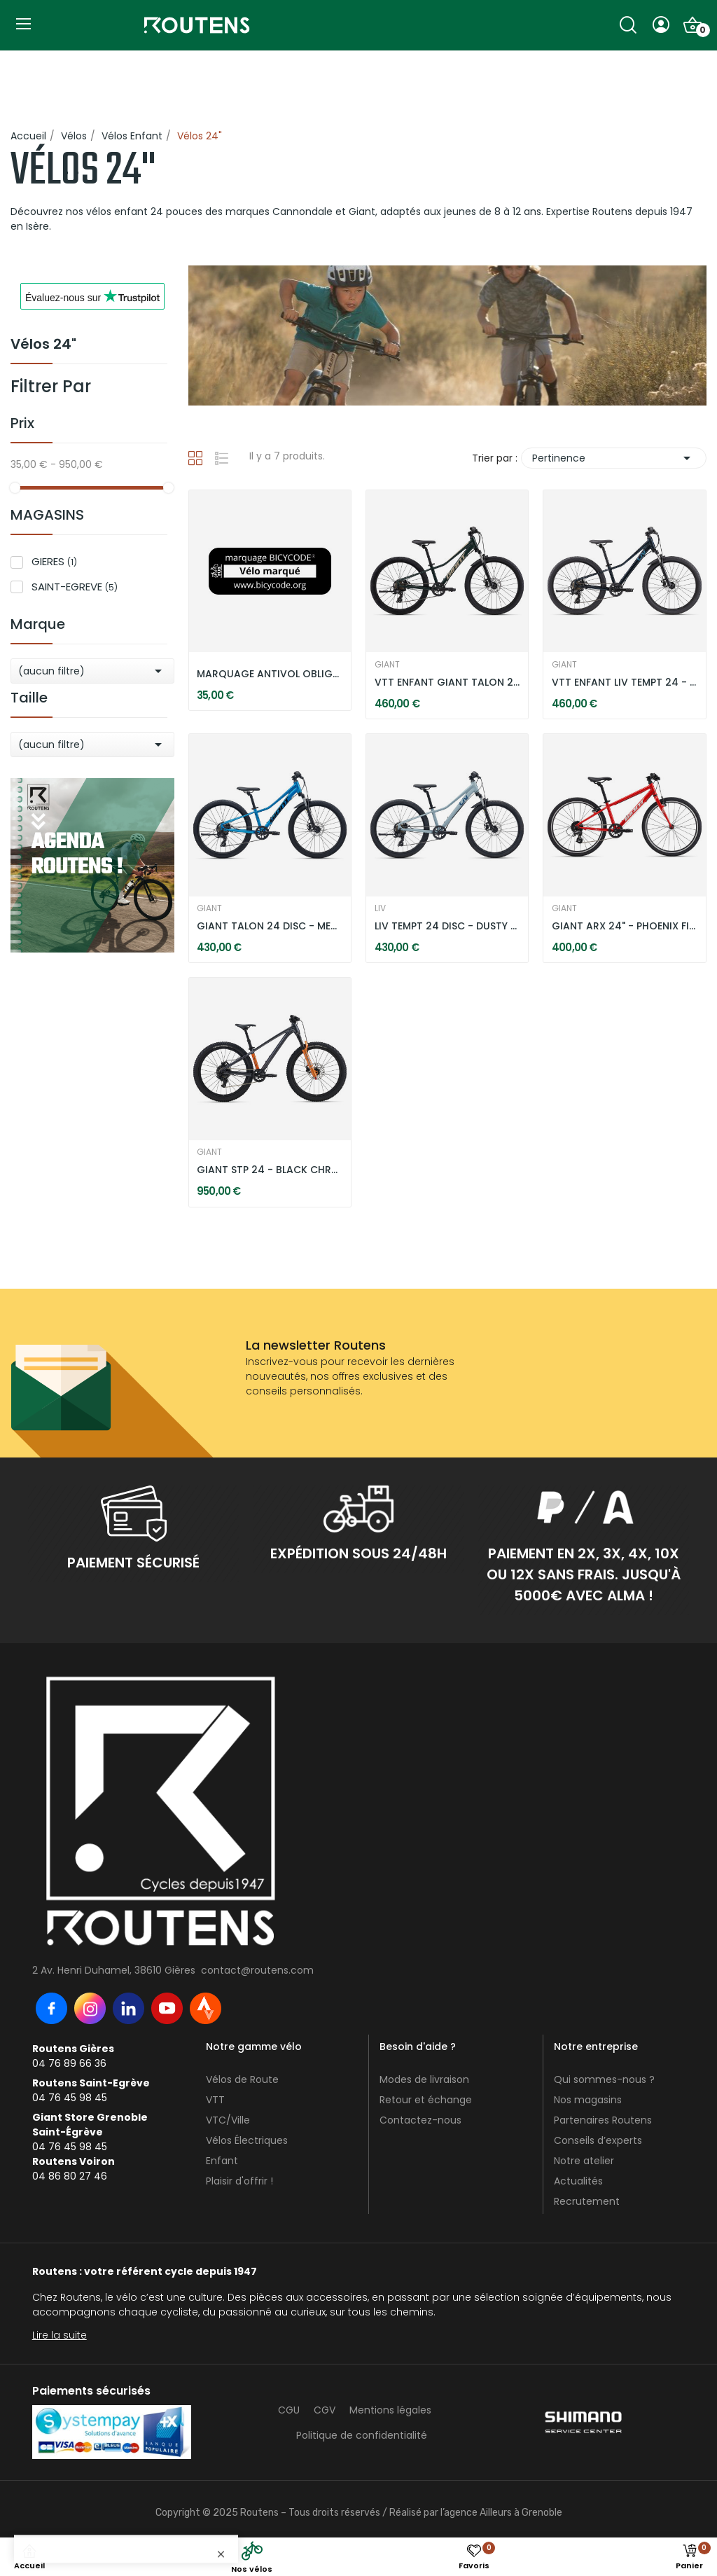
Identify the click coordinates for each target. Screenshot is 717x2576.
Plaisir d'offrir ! (239, 2181)
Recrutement (587, 2201)
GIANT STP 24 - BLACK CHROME (269, 1170)
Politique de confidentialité (361, 2435)
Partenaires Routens (603, 2120)
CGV (324, 2410)
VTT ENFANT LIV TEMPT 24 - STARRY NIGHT (624, 682)
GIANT (387, 664)
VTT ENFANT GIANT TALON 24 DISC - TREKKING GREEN (447, 682)
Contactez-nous (420, 2120)
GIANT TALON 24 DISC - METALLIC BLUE (269, 926)
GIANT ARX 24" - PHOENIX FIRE (624, 926)
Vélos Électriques (247, 2140)
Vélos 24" (43, 345)
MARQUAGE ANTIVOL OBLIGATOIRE (269, 674)
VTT (215, 2099)
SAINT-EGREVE (75, 586)
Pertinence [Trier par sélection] (613, 458)
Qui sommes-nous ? (604, 2079)
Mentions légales (390, 2410)
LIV (380, 908)
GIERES (54, 561)
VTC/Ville (228, 2120)
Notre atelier (584, 2160)
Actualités (578, 2181)
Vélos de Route (242, 2079)
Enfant (222, 2160)
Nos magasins (588, 2099)
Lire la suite (59, 2335)
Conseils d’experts (598, 2140)
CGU (289, 2410)
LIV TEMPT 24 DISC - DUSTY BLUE (447, 926)
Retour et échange (426, 2099)
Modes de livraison (424, 2079)
